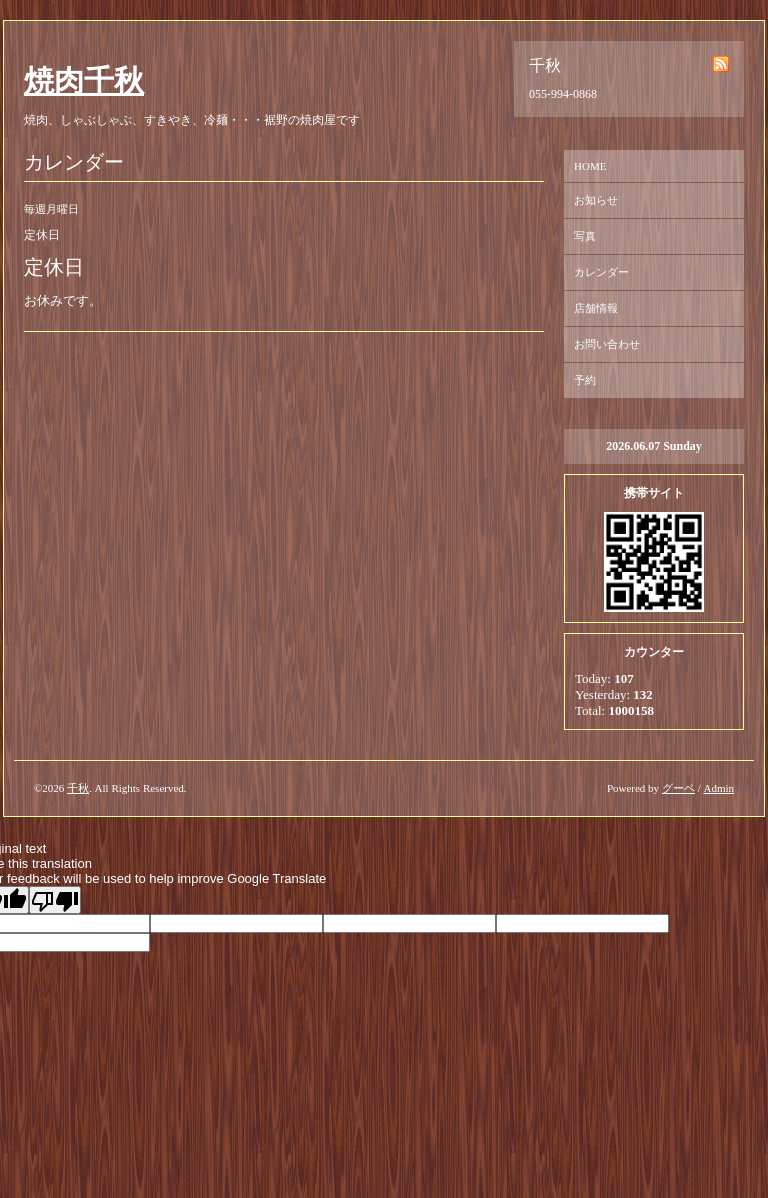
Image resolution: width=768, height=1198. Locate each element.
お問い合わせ (607, 344)
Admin (718, 788)
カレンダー (601, 272)
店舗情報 (596, 308)
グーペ (678, 788)
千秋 (78, 788)
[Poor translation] (55, 900)
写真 (585, 236)
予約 (585, 380)
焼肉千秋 (84, 80)
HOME (590, 166)
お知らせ (596, 200)
